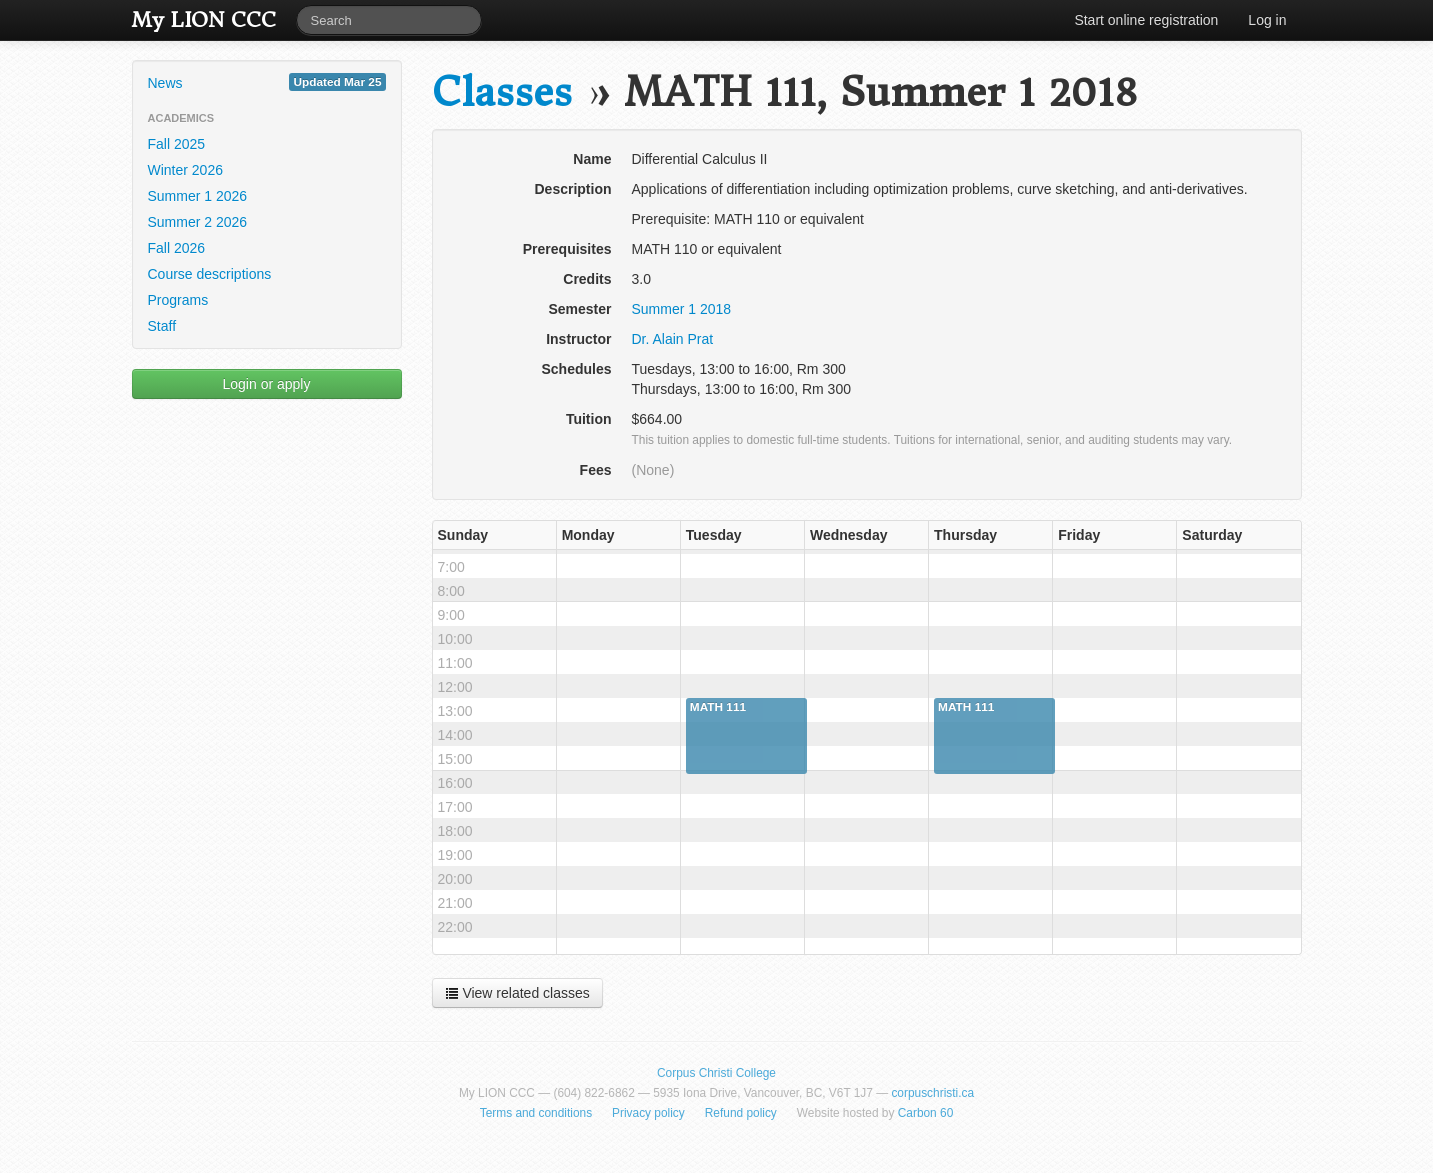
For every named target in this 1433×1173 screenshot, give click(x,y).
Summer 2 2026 (198, 222)
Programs (178, 300)
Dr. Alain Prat (673, 339)
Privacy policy (648, 1113)
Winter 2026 (185, 170)
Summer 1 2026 (198, 196)
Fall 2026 (177, 248)
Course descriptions (210, 274)
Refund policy (741, 1113)
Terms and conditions (536, 1113)
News (267, 82)
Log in (1267, 20)
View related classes (517, 993)
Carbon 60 (926, 1113)
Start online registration (1146, 20)
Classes (502, 92)
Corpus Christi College (716, 1073)
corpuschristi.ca (932, 1093)
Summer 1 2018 (682, 309)
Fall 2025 (177, 144)
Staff (162, 326)
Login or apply (267, 384)
